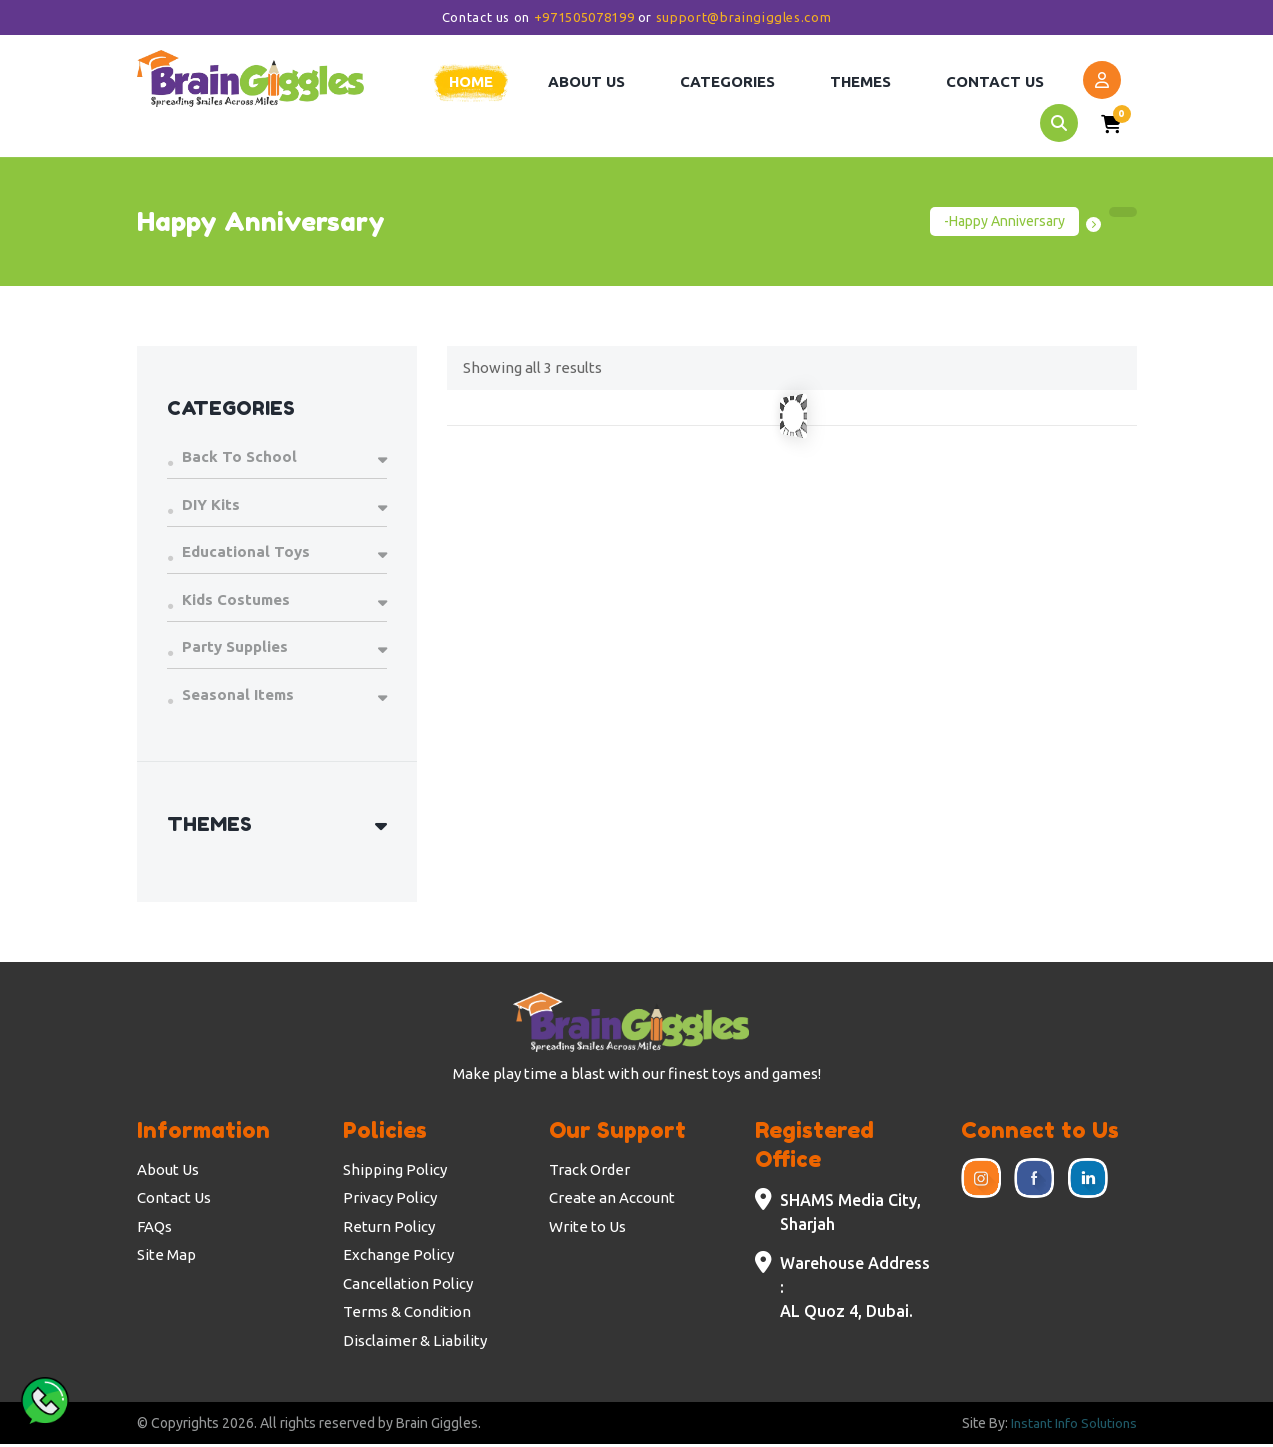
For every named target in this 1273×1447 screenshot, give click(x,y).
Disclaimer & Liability (415, 1342)
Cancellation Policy (408, 1285)
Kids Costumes (236, 601)
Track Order (589, 1171)
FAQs (154, 1228)
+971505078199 (584, 17)
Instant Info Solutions (1071, 1425)
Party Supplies (235, 648)
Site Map (166, 1256)
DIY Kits (211, 506)
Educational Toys (246, 553)
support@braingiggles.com (744, 17)
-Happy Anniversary (1004, 222)
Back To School (239, 458)
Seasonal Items (238, 696)
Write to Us (587, 1228)
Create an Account (612, 1199)
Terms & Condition (407, 1313)
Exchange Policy (398, 1256)
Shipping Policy (395, 1171)
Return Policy (389, 1228)
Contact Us (174, 1199)
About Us (168, 1171)
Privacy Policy (390, 1199)
